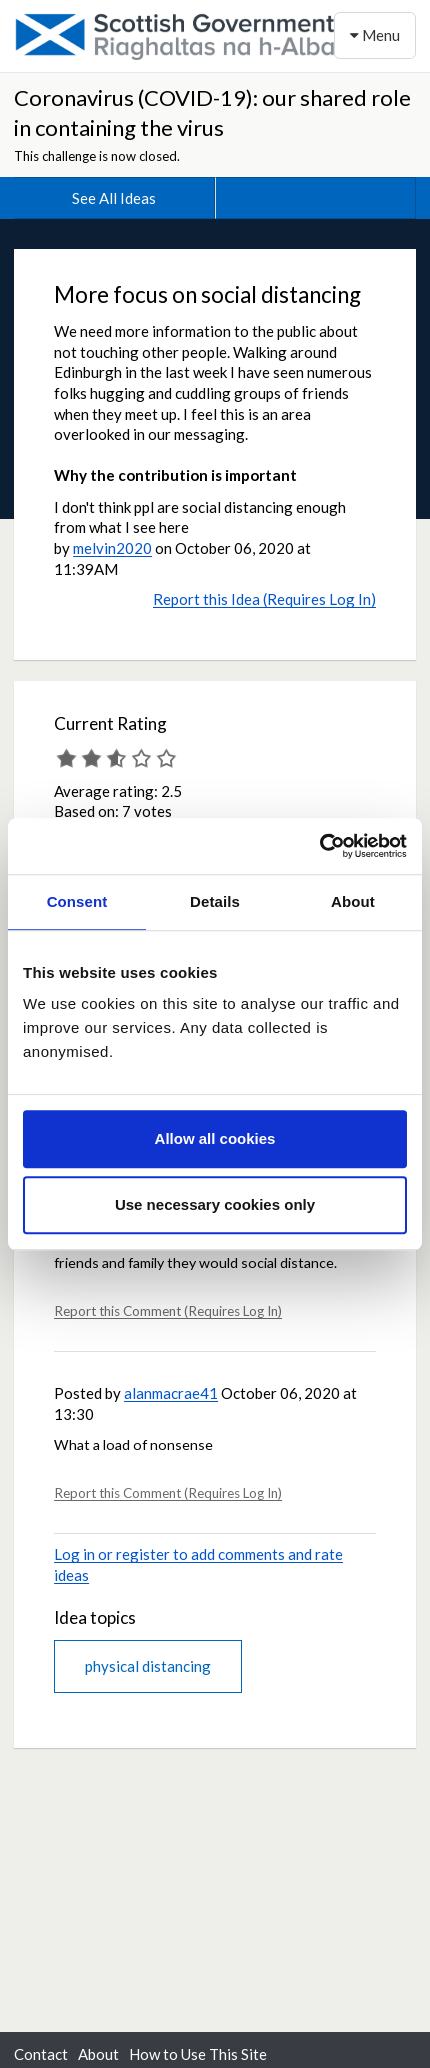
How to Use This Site (198, 2054)
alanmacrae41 (171, 1393)
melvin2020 (112, 548)
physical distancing (148, 1666)
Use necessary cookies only (215, 1204)
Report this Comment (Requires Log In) (168, 1311)
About (98, 2054)
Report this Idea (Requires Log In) (264, 599)
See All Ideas (114, 198)
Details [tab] (215, 901)
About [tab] (353, 901)
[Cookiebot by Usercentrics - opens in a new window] (319, 846)
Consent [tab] (77, 901)
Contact (41, 2054)
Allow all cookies (215, 1138)
